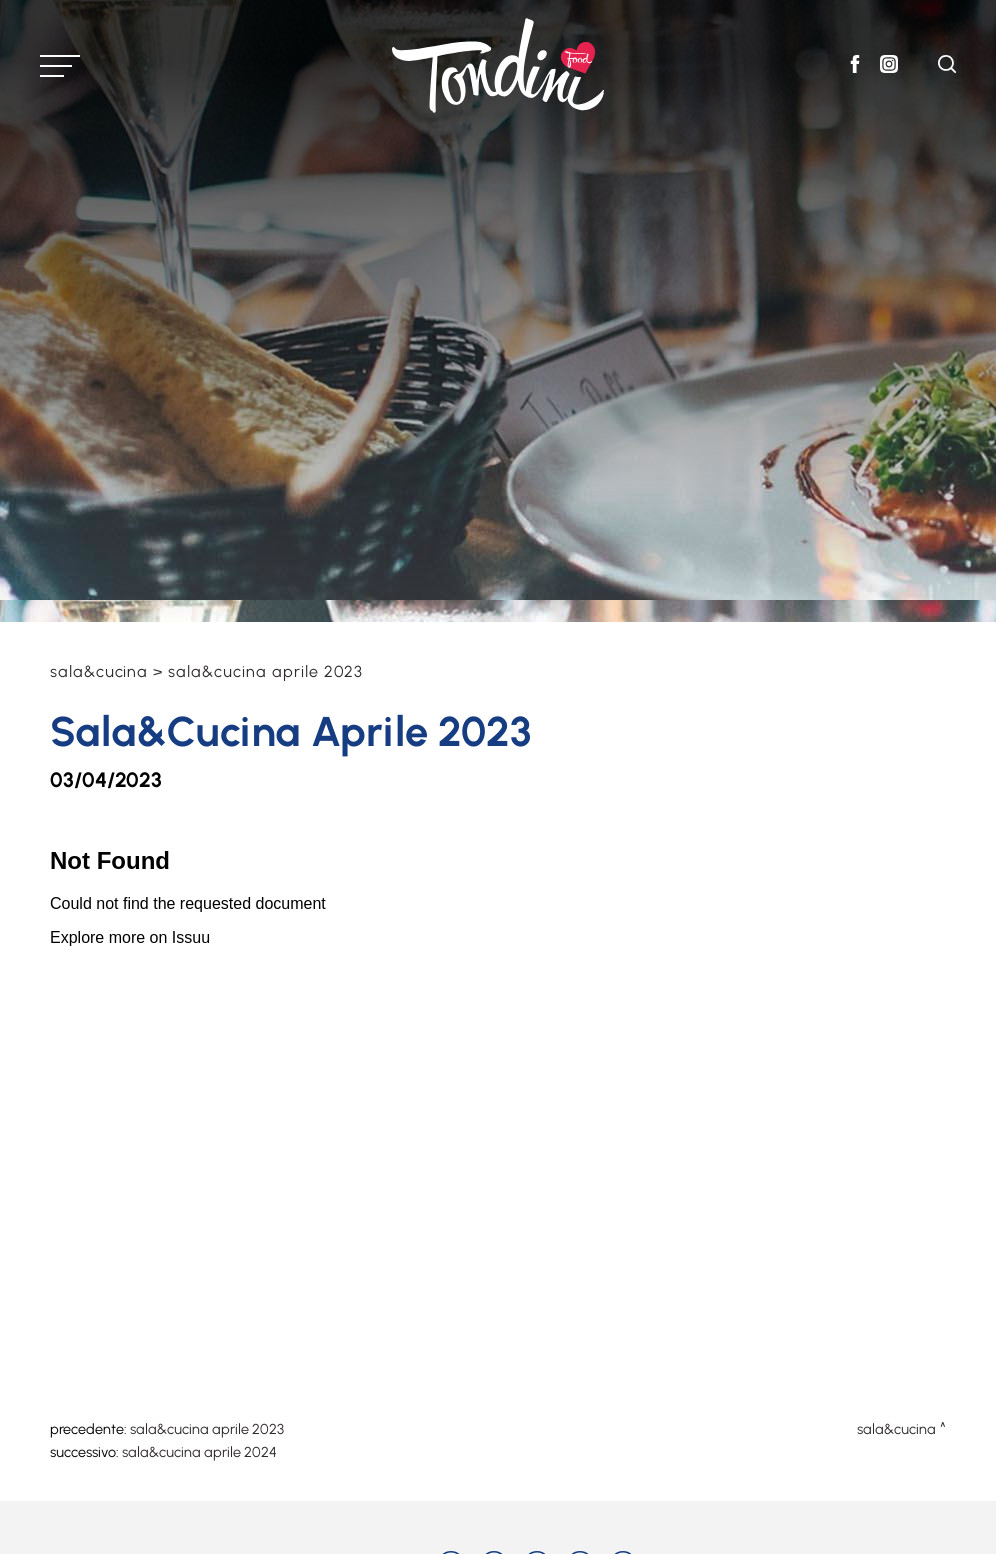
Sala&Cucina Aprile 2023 (207, 1429)
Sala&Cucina (99, 671)
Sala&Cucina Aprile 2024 (199, 1452)
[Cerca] (947, 67)
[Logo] (498, 65)
